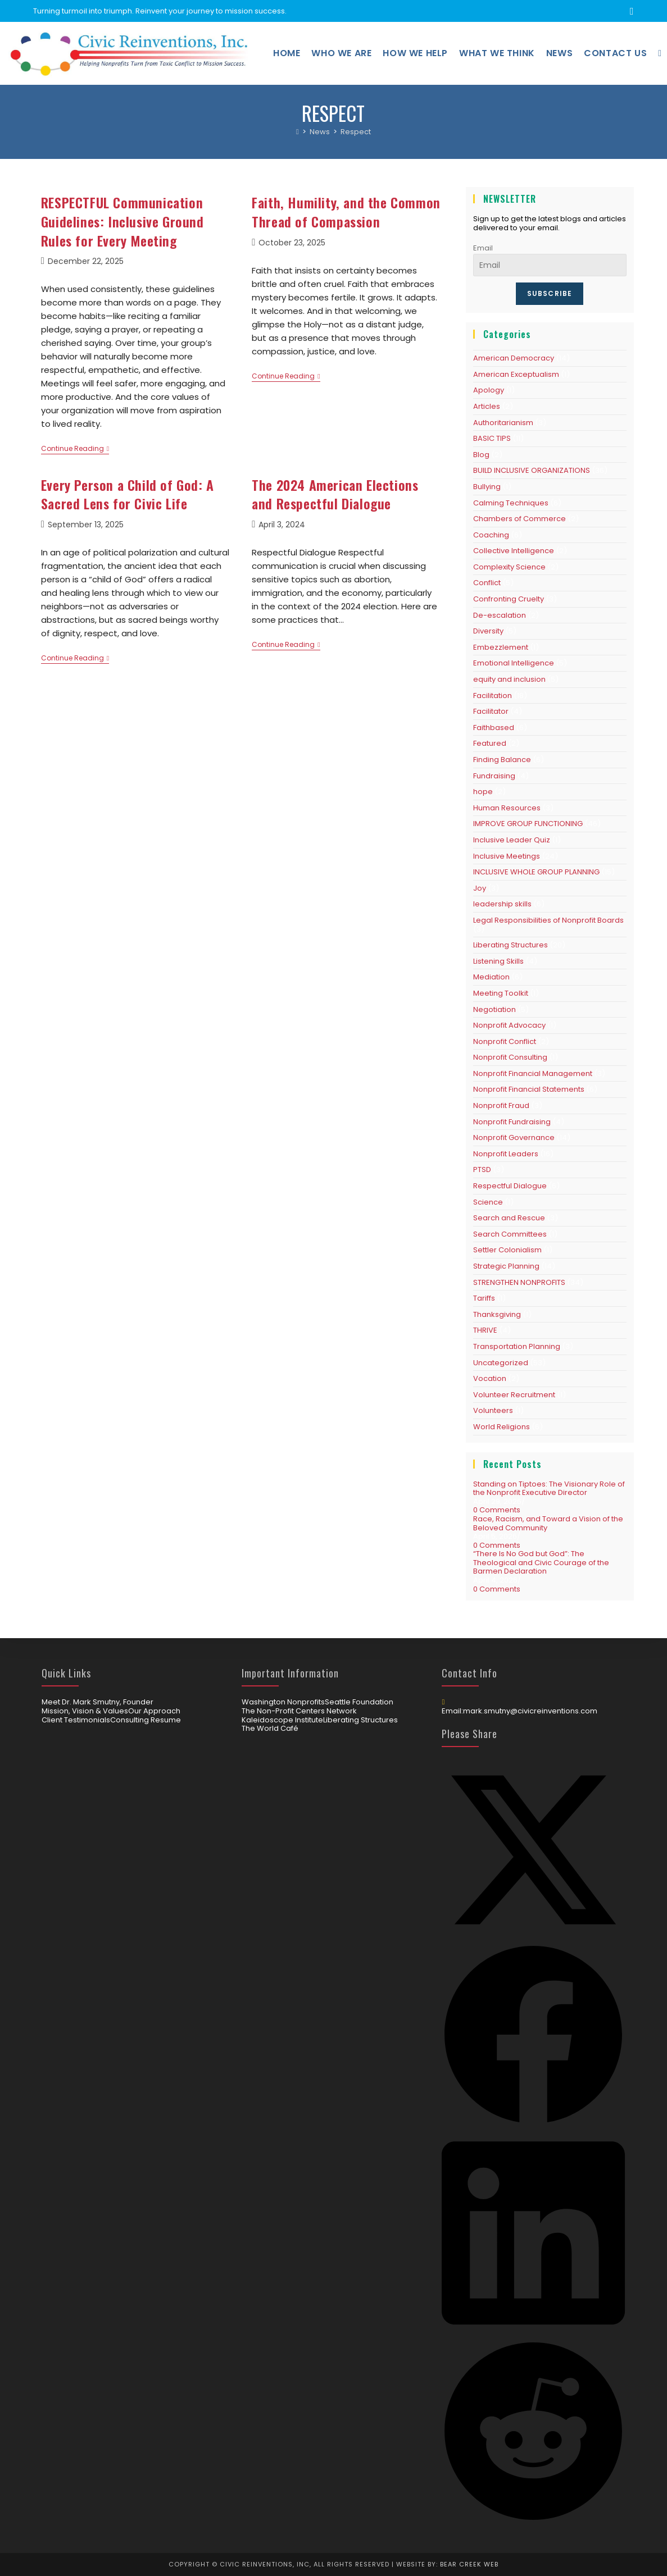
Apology (488, 390)
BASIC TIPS (492, 438)
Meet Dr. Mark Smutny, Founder (97, 1702)
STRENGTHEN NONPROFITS (519, 1282)
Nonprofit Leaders (505, 1153)
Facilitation (492, 695)
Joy (479, 888)
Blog (481, 454)
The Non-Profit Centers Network (299, 1711)
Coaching (491, 535)
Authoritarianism (503, 422)
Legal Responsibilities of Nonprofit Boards (548, 920)
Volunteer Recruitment (514, 1394)
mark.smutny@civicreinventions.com (530, 1711)
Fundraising (494, 775)
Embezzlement (500, 647)
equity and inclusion (509, 679)
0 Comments (496, 1509)
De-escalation (499, 615)
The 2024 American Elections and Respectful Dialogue (335, 494)
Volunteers (493, 1410)
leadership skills (502, 904)
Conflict (487, 582)
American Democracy (513, 358)
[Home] (297, 131)
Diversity (488, 631)
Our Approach (154, 1711)
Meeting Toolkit (500, 993)
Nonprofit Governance (514, 1137)
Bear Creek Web (469, 2564)
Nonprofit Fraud (501, 1105)
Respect (356, 131)
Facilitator (491, 711)
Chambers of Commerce (519, 518)
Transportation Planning (516, 1346)
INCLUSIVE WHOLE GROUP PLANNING (536, 872)
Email (483, 248)
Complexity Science (509, 567)
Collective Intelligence (513, 550)
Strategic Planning (506, 1266)
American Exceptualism (516, 374)
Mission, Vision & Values (85, 1711)
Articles (486, 406)
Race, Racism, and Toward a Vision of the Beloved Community (548, 1523)
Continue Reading (75, 449)
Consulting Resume (145, 1720)
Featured (489, 743)
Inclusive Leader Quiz (511, 840)
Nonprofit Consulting (510, 1057)
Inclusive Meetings (506, 856)
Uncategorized (500, 1362)
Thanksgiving (497, 1314)
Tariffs (484, 1298)
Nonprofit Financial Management (532, 1073)
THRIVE (485, 1330)
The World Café (270, 1728)
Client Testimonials (76, 1720)
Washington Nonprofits (283, 1702)
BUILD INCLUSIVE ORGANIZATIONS (531, 470)
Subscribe (550, 293)
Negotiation (494, 1009)
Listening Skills (498, 961)
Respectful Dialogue (510, 1185)
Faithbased (493, 727)
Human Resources (507, 808)
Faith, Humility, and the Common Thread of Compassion (346, 211)
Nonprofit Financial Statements (528, 1089)
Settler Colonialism (507, 1249)
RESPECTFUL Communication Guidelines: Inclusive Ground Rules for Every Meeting (122, 221)
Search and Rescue (509, 1217)
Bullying (487, 486)
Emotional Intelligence (513, 663)
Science (488, 1202)
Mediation (491, 977)
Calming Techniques (510, 503)
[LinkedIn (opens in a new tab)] (630, 11)
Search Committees (510, 1234)
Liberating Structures (510, 945)
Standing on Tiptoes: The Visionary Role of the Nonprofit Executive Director (549, 1488)
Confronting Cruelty (508, 599)
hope (483, 791)
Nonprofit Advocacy (509, 1025)
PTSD (482, 1169)
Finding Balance (502, 759)
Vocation (489, 1378)
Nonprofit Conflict (504, 1041)
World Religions (501, 1426)
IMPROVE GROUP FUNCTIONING (528, 823)
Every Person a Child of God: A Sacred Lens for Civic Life (127, 494)
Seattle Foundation (359, 1702)
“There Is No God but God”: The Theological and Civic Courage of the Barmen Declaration (541, 1562)
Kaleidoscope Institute (282, 1720)
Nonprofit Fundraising (512, 1121)
